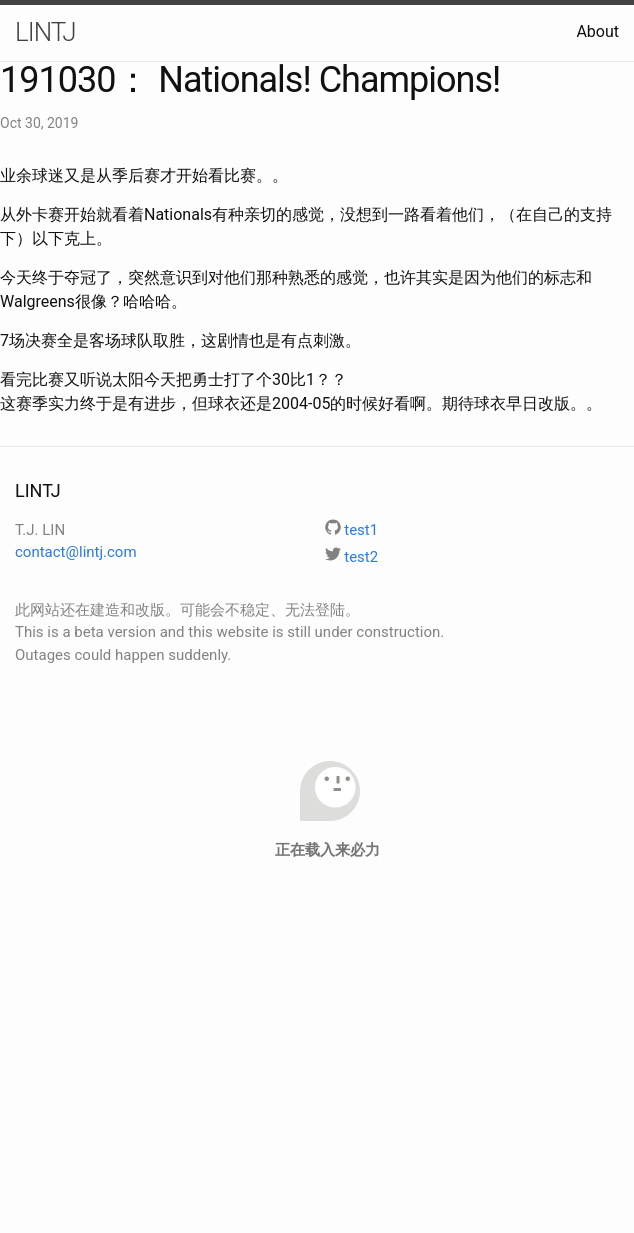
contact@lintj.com (76, 552)
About (597, 31)
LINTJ (45, 32)
